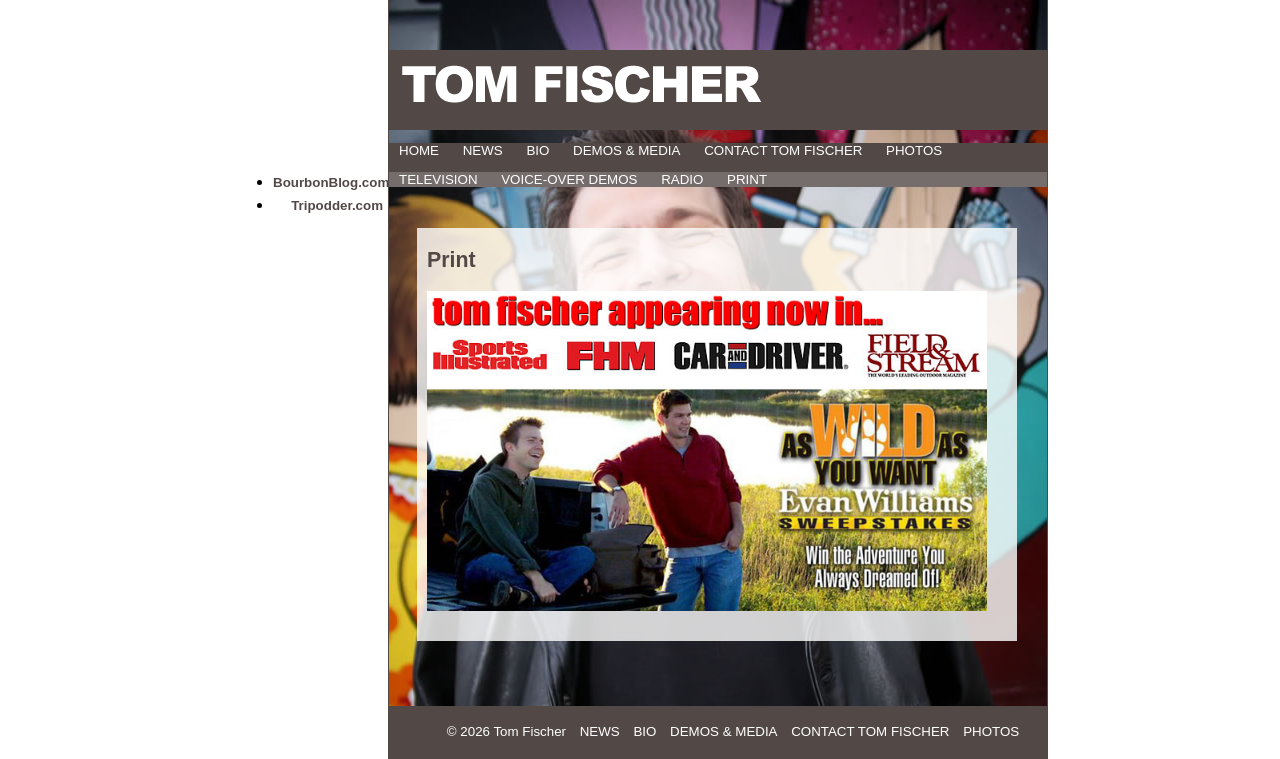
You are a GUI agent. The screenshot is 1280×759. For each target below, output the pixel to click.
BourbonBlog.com (331, 182)
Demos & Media (626, 150)
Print (747, 179)
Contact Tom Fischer (783, 150)
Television (438, 179)
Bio (537, 150)
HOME (419, 150)
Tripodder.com (337, 205)
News (483, 150)
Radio (682, 179)
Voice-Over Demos (569, 179)
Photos (914, 150)
